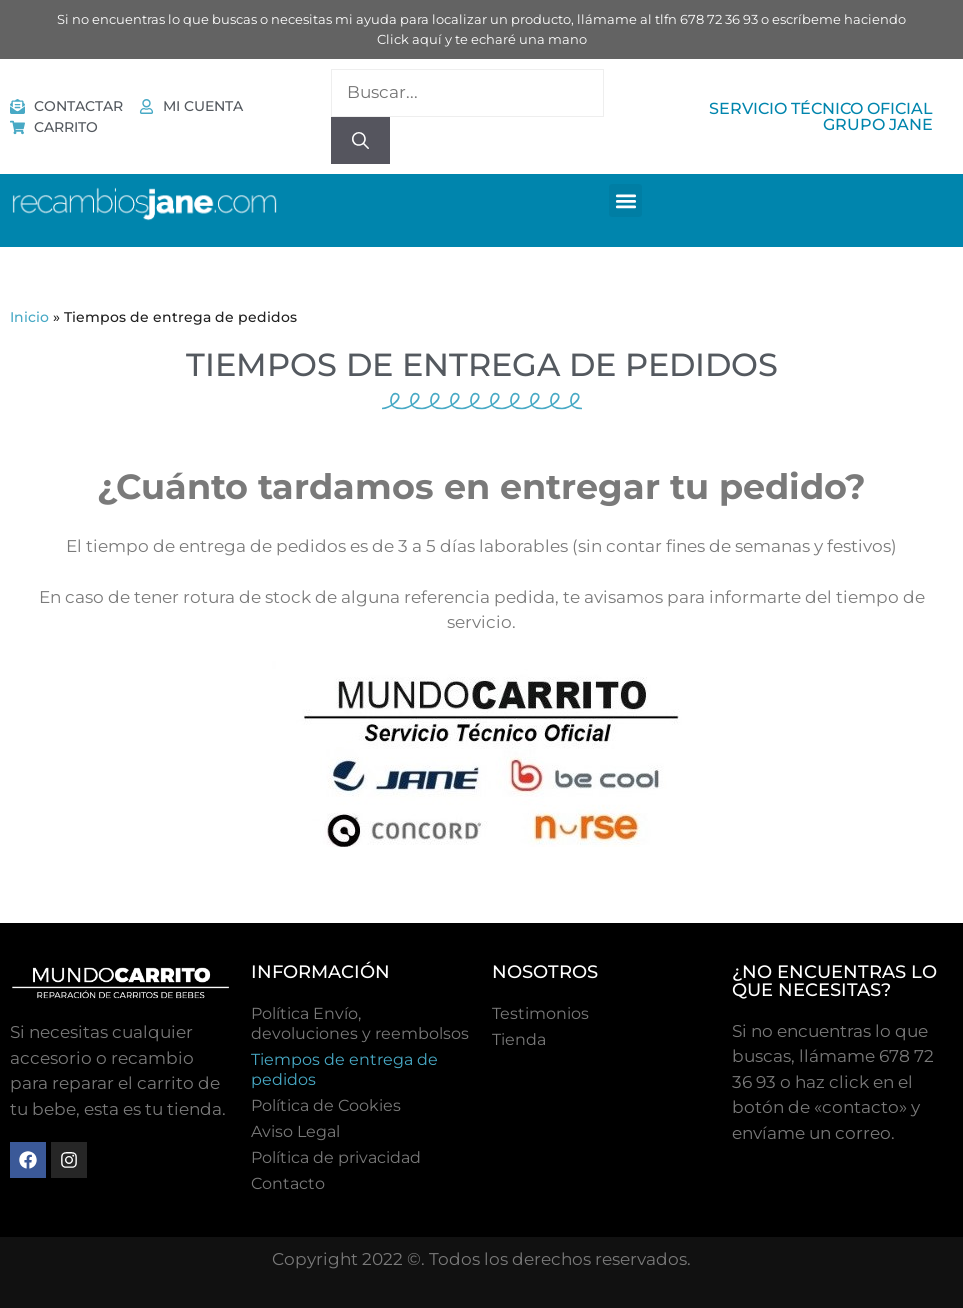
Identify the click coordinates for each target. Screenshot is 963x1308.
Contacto (288, 1183)
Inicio (29, 317)
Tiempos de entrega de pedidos (344, 1069)
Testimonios (540, 1013)
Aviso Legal (295, 1131)
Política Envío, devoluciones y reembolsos (360, 1023)
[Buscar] (360, 141)
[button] (625, 200)
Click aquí (409, 39)
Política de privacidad (336, 1157)
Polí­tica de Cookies (326, 1105)
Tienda (519, 1039)
